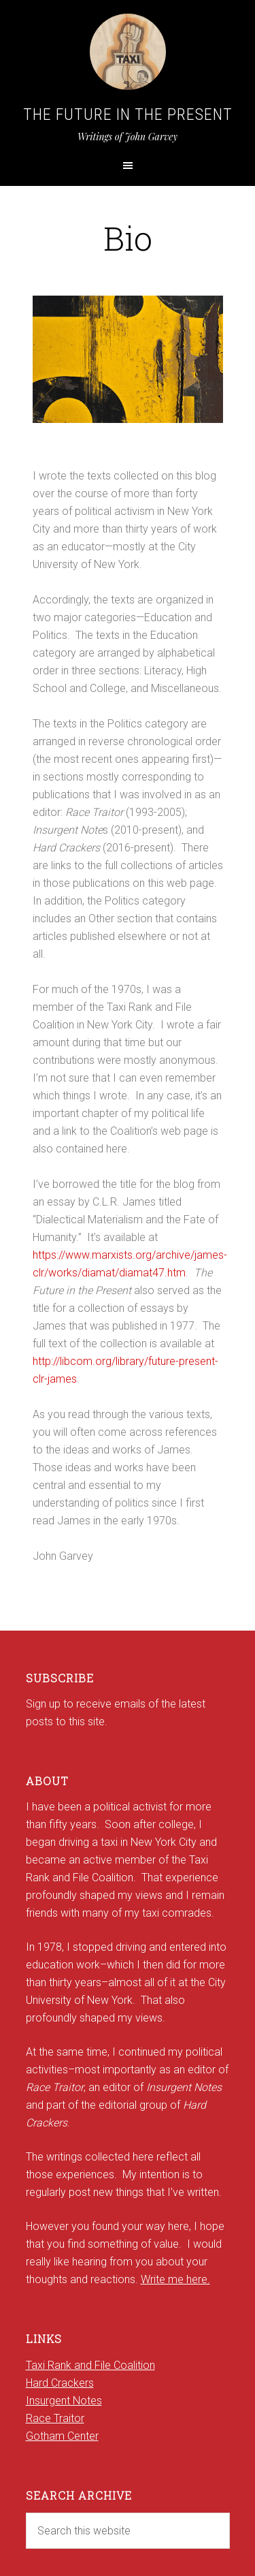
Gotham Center (62, 2436)
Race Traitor (55, 2418)
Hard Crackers (60, 2382)
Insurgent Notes (64, 2400)
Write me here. (175, 2279)
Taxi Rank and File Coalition (90, 2365)
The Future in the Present (128, 114)
